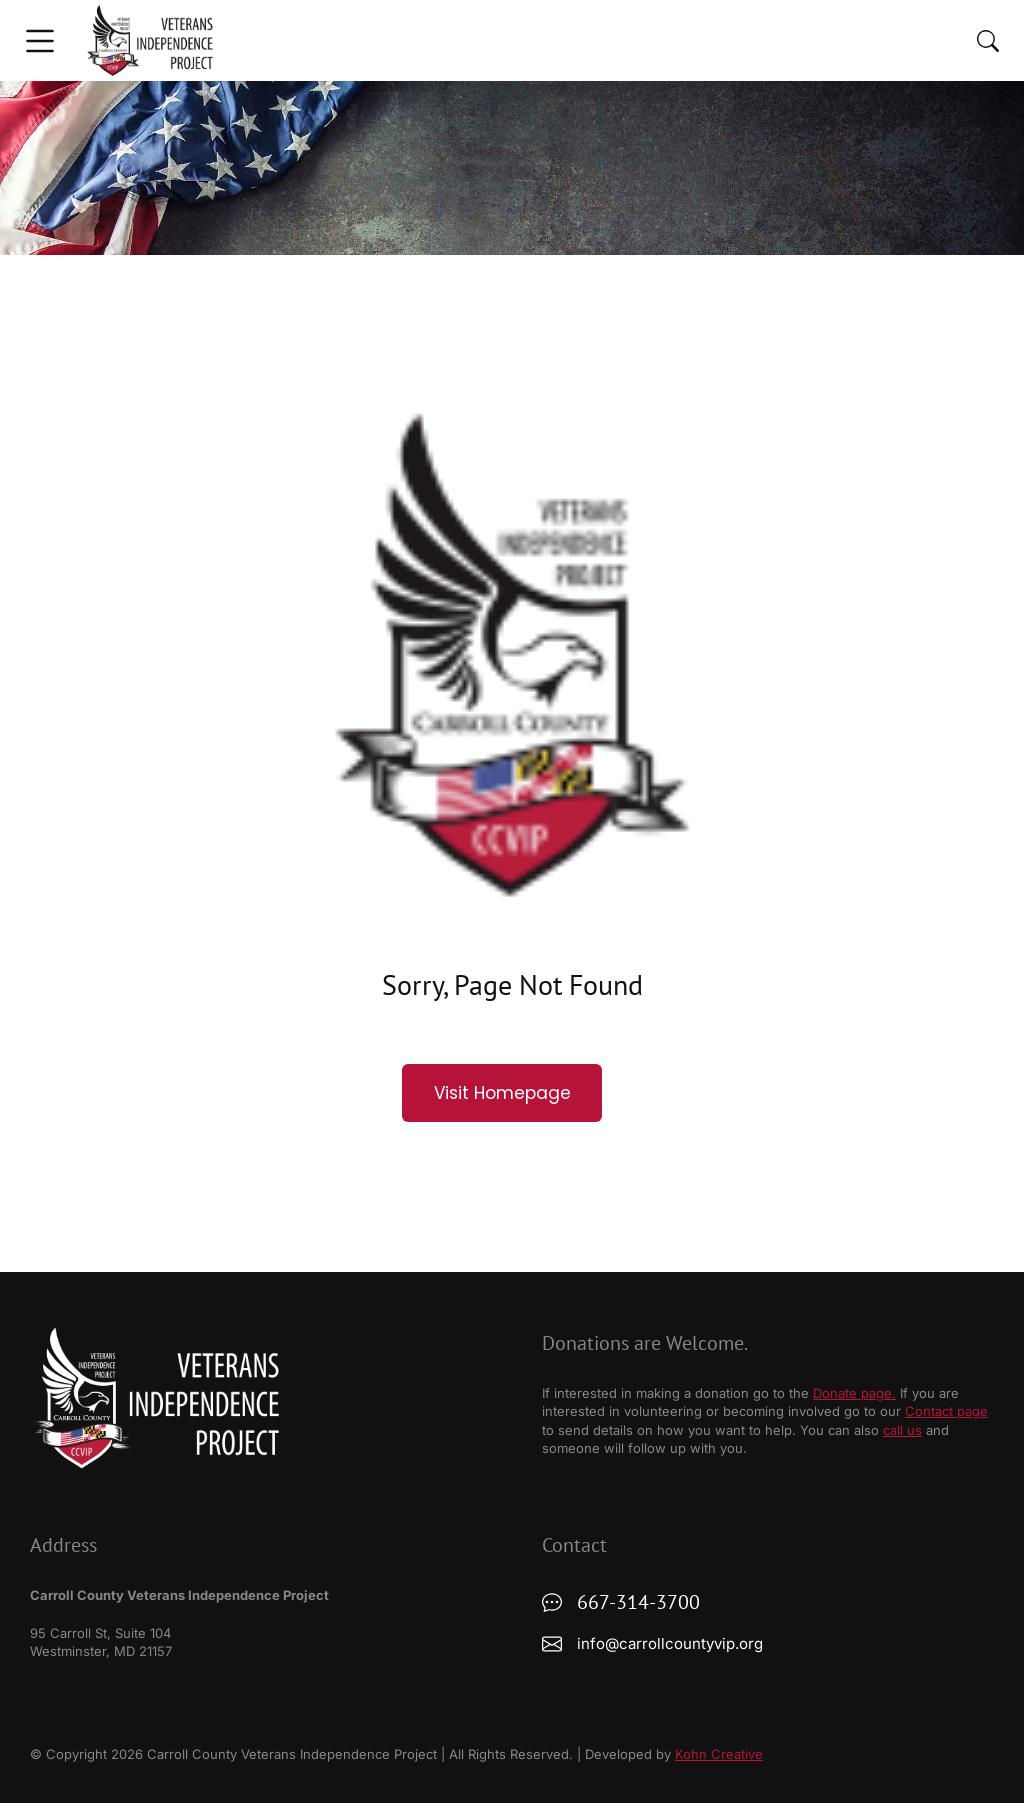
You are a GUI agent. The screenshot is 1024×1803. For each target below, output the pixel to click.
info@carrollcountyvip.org (670, 1643)
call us (902, 1430)
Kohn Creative (719, 1754)
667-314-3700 (638, 1602)
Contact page (946, 1411)
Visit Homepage (502, 1093)
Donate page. (854, 1393)
